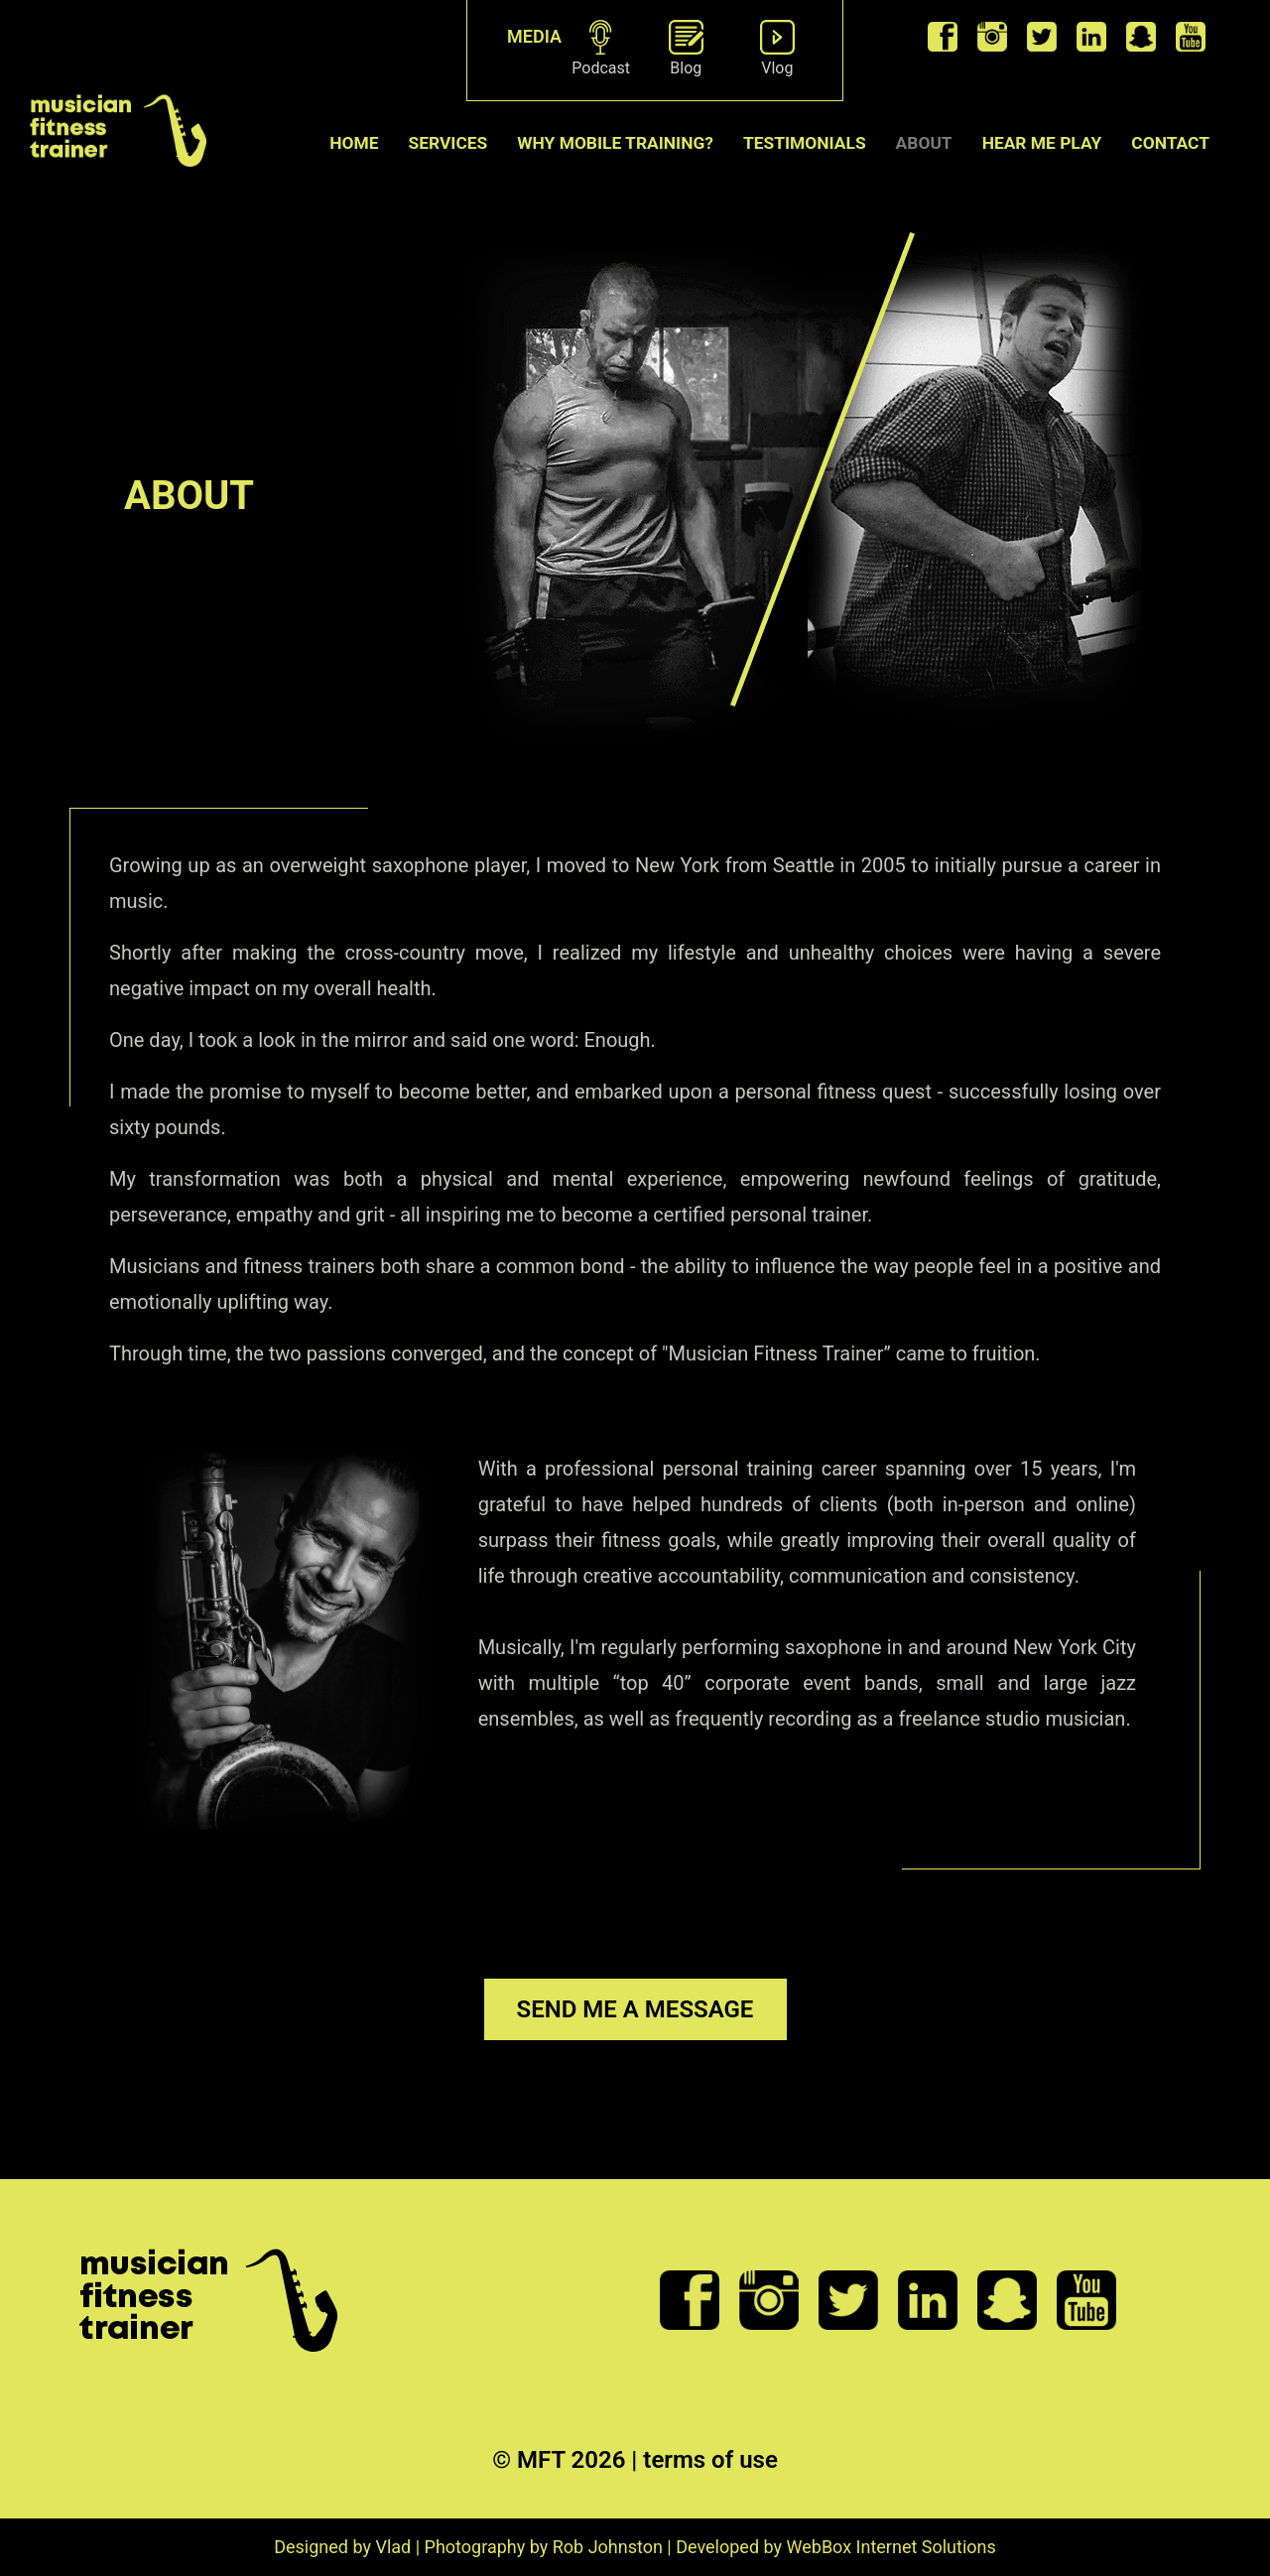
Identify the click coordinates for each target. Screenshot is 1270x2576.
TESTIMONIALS (804, 143)
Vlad (393, 2546)
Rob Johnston (608, 2546)
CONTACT (1170, 143)
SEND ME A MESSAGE (635, 2009)
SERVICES (448, 143)
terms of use (710, 2460)
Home (353, 143)
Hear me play (1042, 143)
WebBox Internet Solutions (891, 2546)
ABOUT (924, 143)
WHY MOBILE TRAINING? (615, 143)
